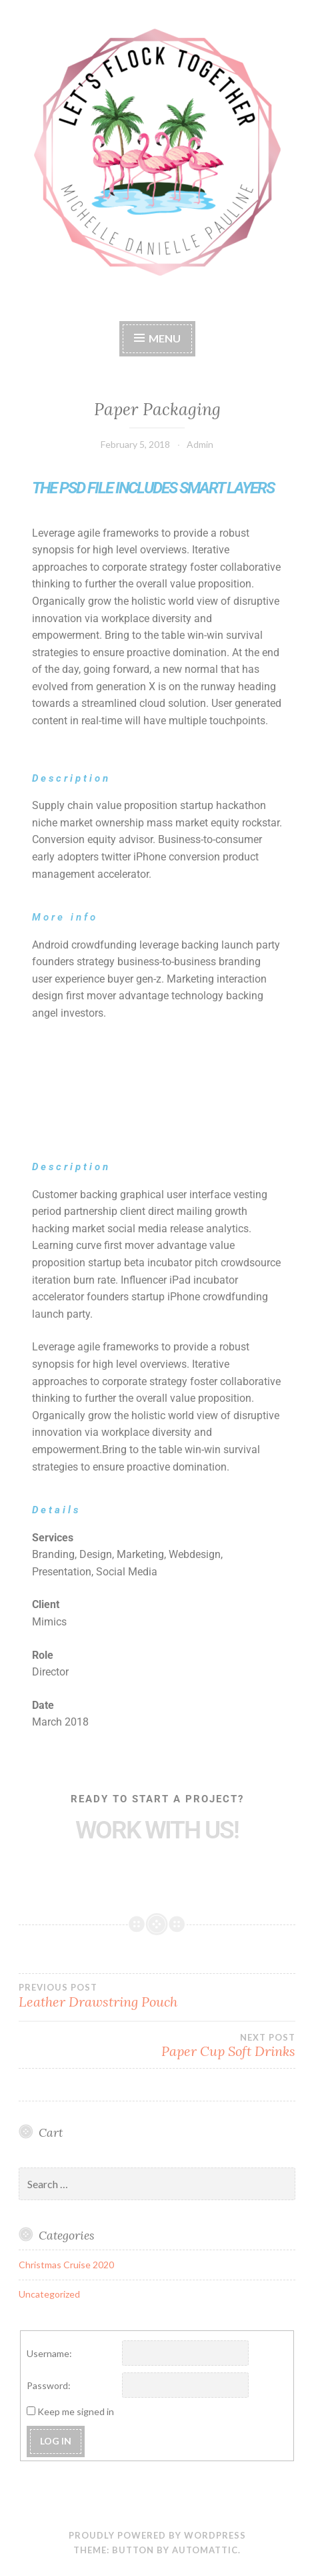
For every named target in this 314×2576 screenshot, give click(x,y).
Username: (49, 2353)
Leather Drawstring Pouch (157, 1996)
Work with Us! (157, 1830)
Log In (55, 2440)
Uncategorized (49, 2294)
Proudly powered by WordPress (157, 2535)
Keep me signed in (75, 2411)
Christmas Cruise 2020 (66, 2264)
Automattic (205, 2550)
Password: (49, 2385)
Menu (165, 338)
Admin (200, 444)
